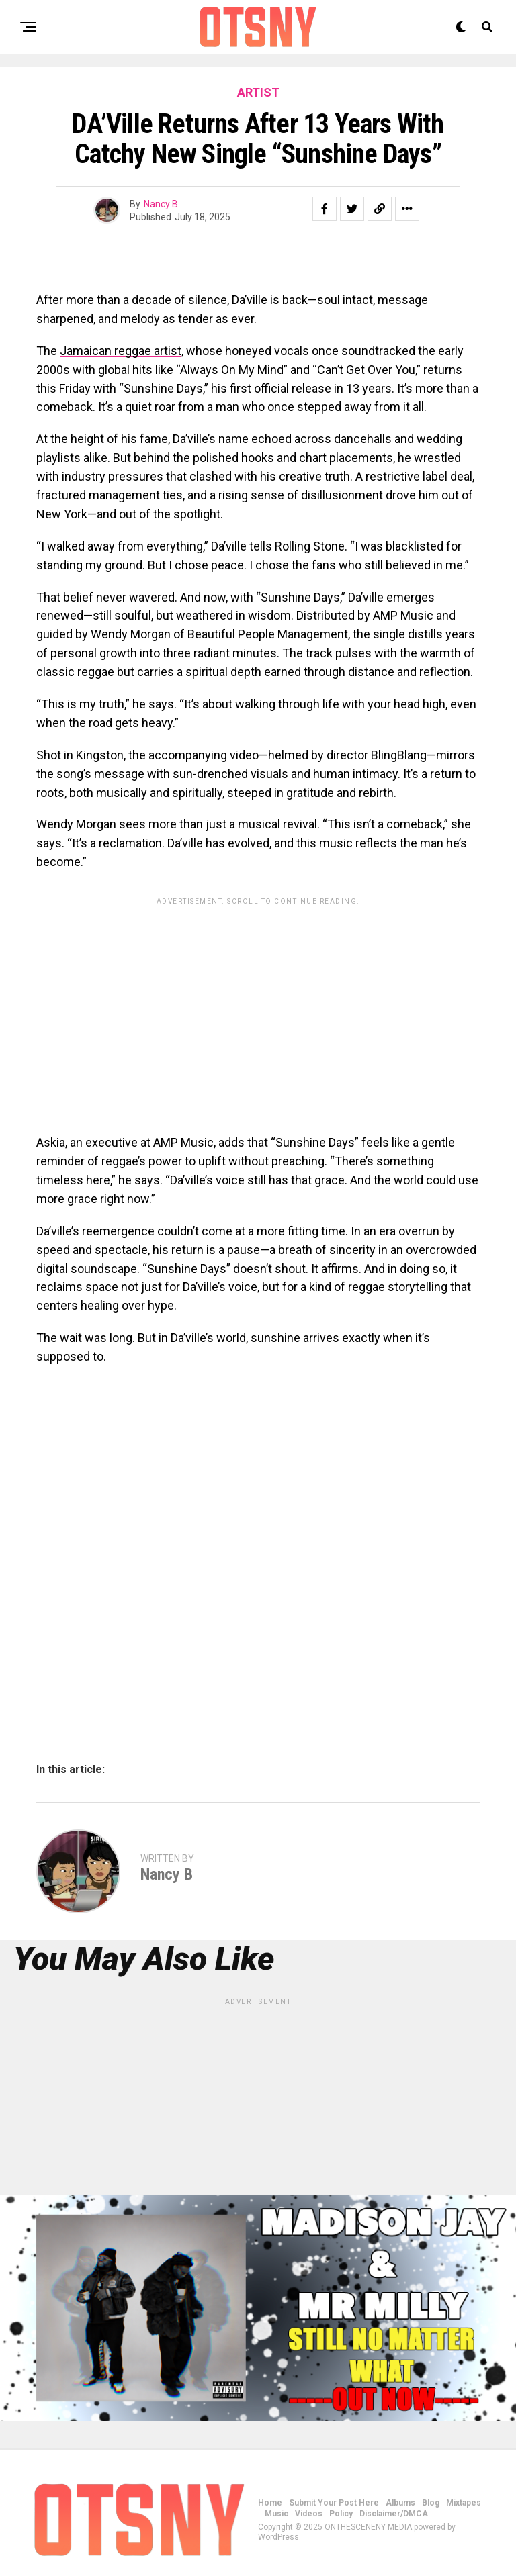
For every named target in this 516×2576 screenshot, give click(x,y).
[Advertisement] (258, 1006)
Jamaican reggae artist (120, 351)
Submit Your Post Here (334, 2503)
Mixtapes (463, 2503)
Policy (341, 2513)
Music (276, 2513)
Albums (400, 2503)
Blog (430, 2503)
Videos (308, 2513)
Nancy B (161, 204)
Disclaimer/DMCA (393, 2513)
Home (270, 2503)
